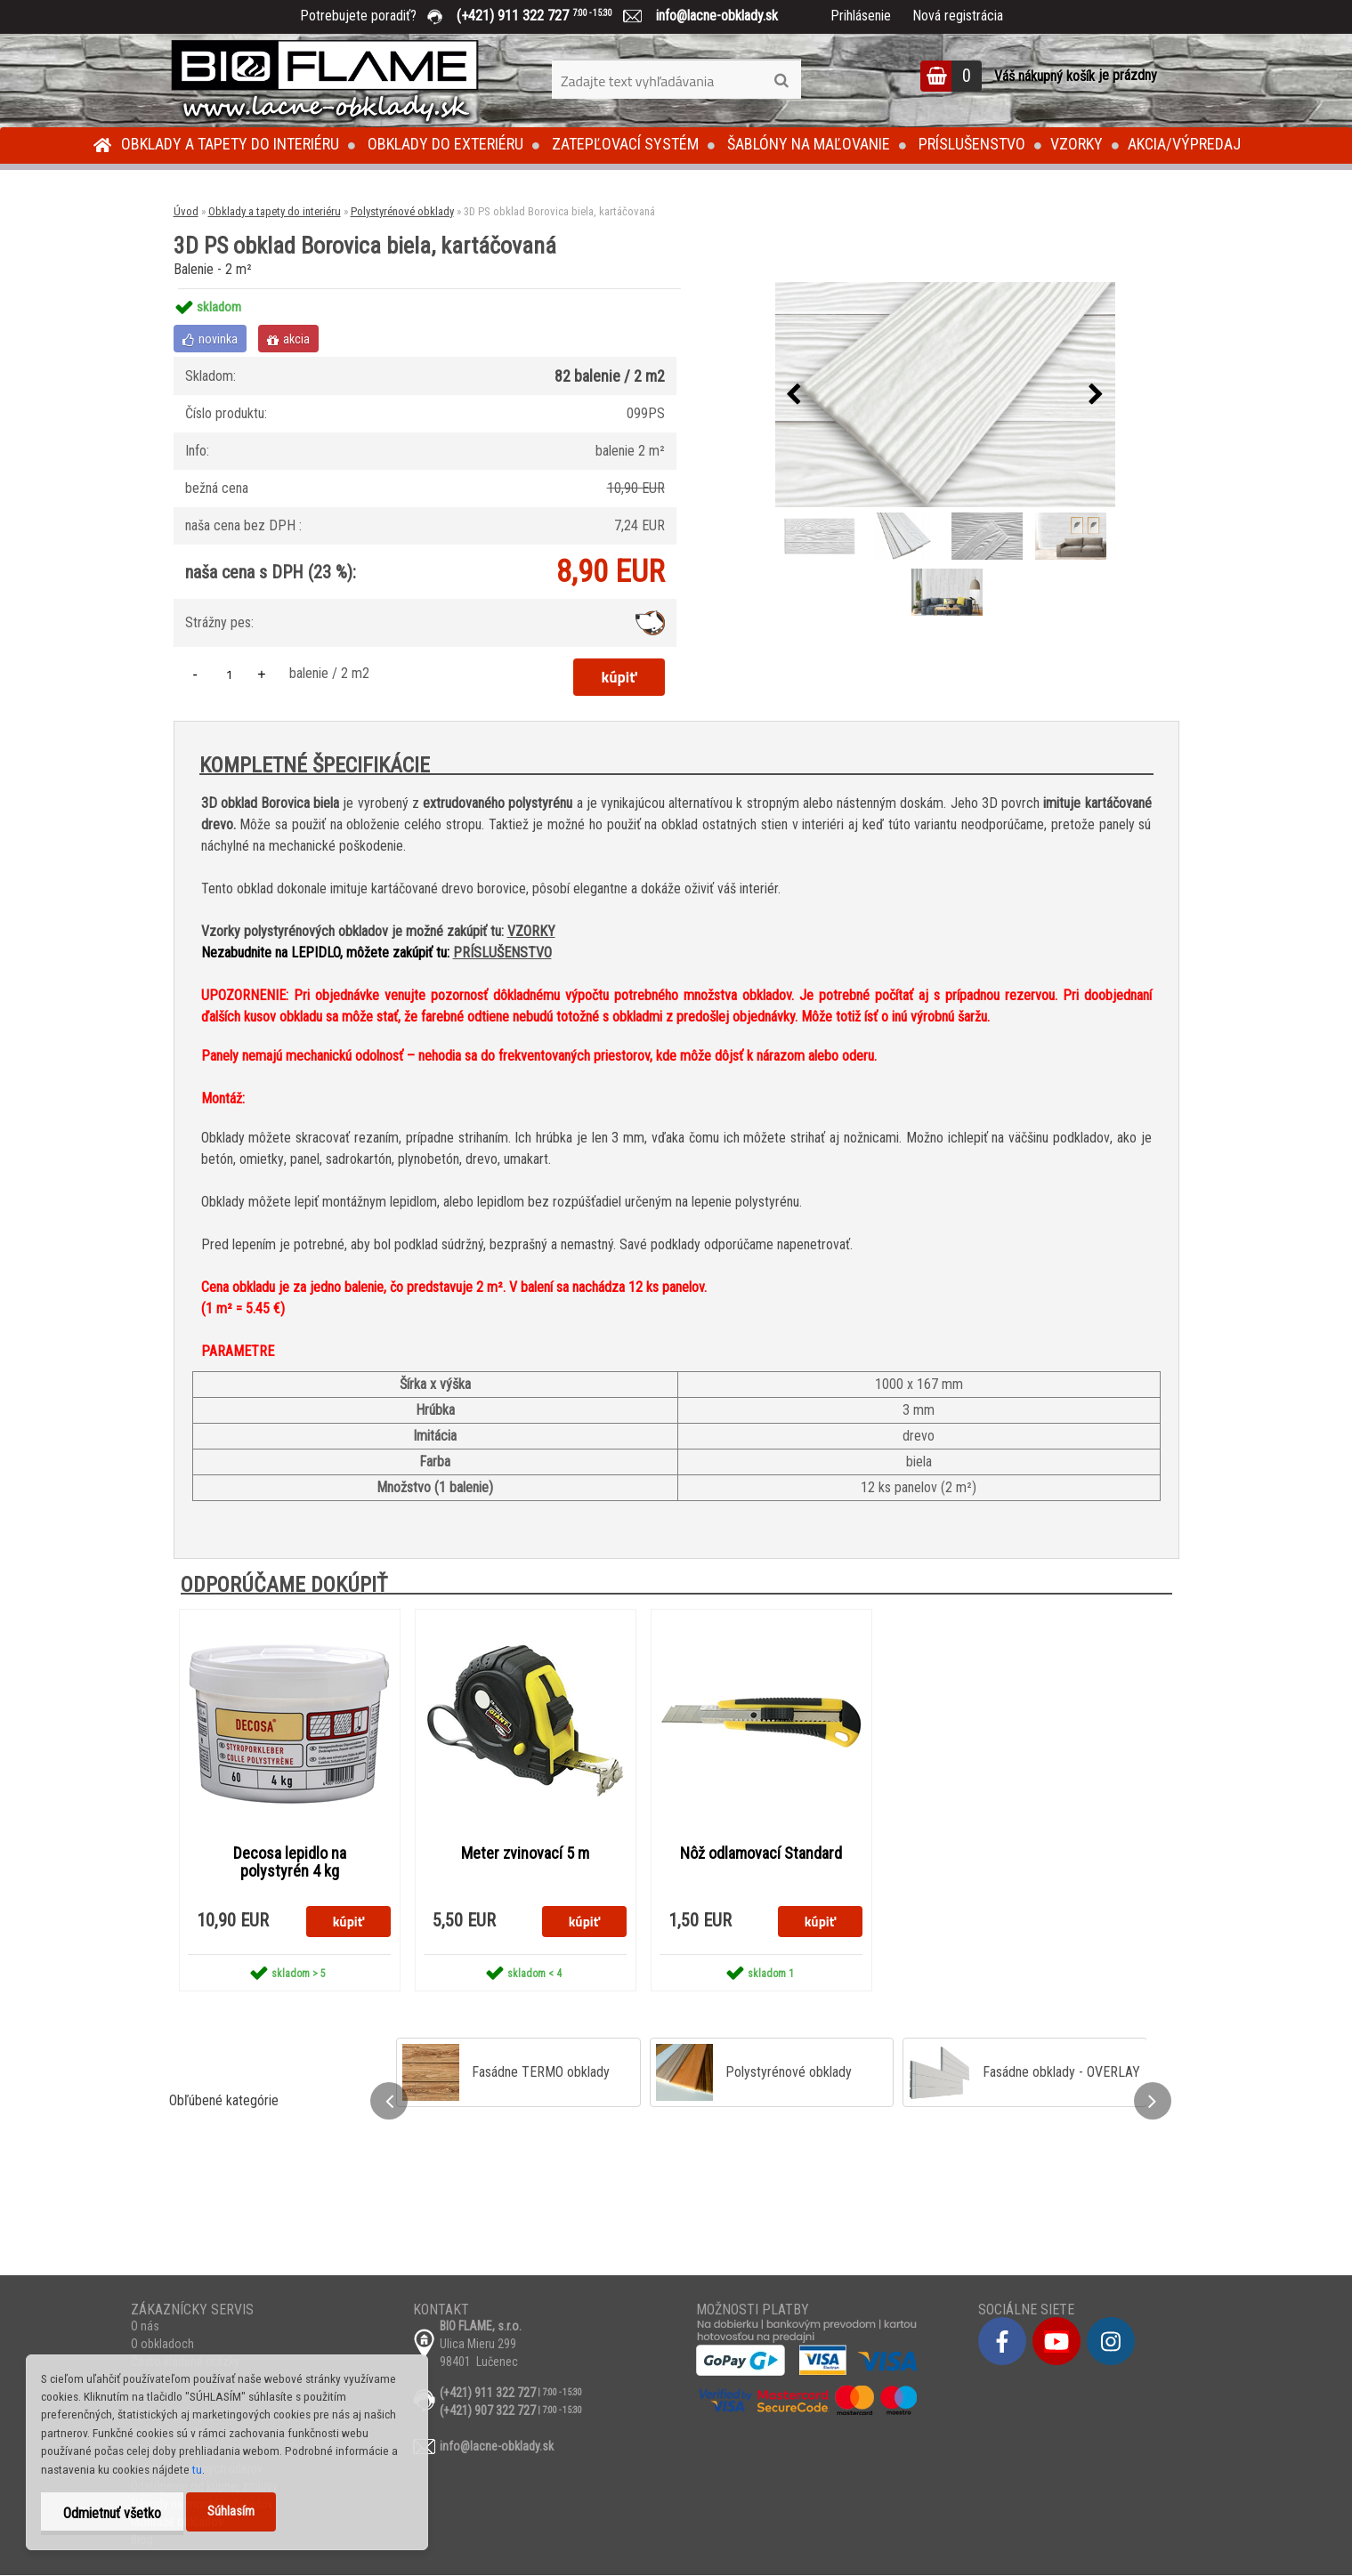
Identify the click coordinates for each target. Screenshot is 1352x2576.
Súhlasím (231, 2511)
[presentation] (794, 395)
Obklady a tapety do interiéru (230, 143)
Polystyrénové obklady (402, 211)
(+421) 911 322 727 (547, 15)
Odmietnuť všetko (112, 2513)
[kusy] (229, 674)
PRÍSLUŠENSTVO (502, 952)
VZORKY (531, 931)
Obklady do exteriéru (445, 143)
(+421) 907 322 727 (488, 2411)
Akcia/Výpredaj (1184, 143)
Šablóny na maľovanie (808, 143)
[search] (781, 81)
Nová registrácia (957, 15)
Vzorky (1076, 143)
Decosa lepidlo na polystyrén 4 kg (289, 1862)
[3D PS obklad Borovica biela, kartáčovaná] (945, 394)
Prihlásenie (860, 15)
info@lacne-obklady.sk (710, 15)
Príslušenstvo (972, 143)
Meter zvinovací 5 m (525, 1853)
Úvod (186, 211)
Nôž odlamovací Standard (761, 1853)
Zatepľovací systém (625, 143)
